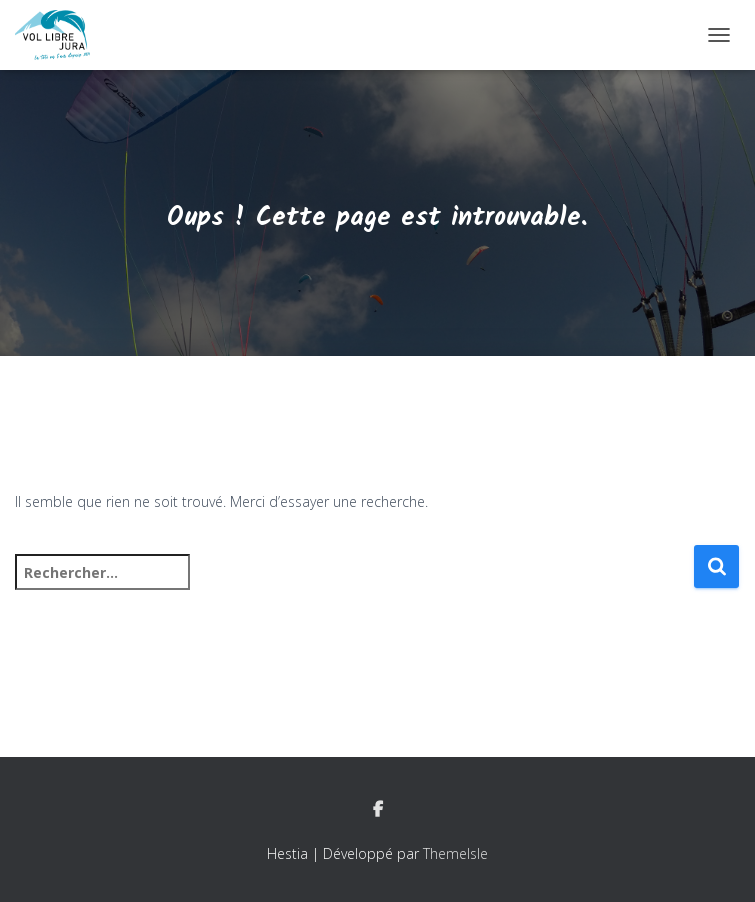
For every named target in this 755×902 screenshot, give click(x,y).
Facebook (378, 810)
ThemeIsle (455, 853)
